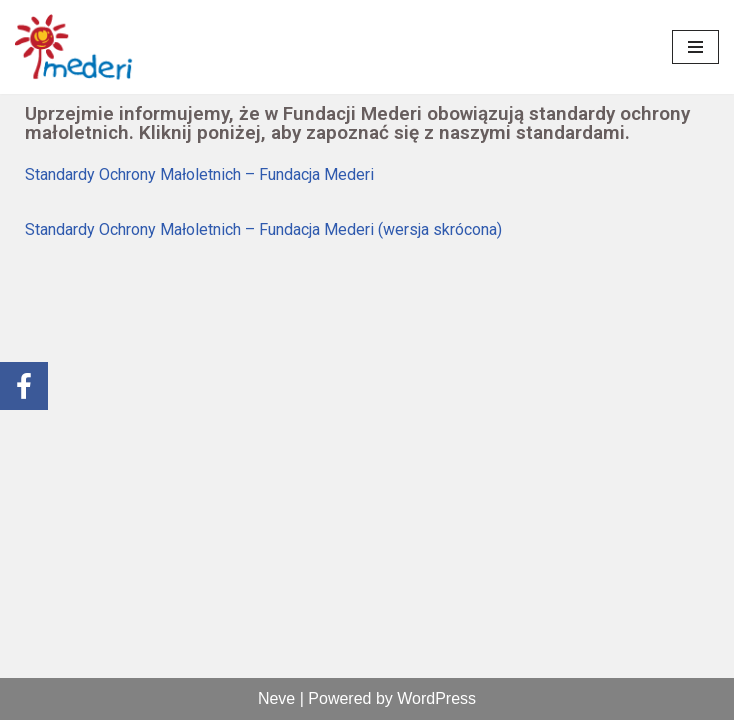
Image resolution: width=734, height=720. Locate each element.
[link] (75, 47)
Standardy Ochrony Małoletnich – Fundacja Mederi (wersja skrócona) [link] (263, 229)
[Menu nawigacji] (695, 47)
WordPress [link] (436, 698)
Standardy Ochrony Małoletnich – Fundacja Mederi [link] (199, 174)
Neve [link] (276, 698)
